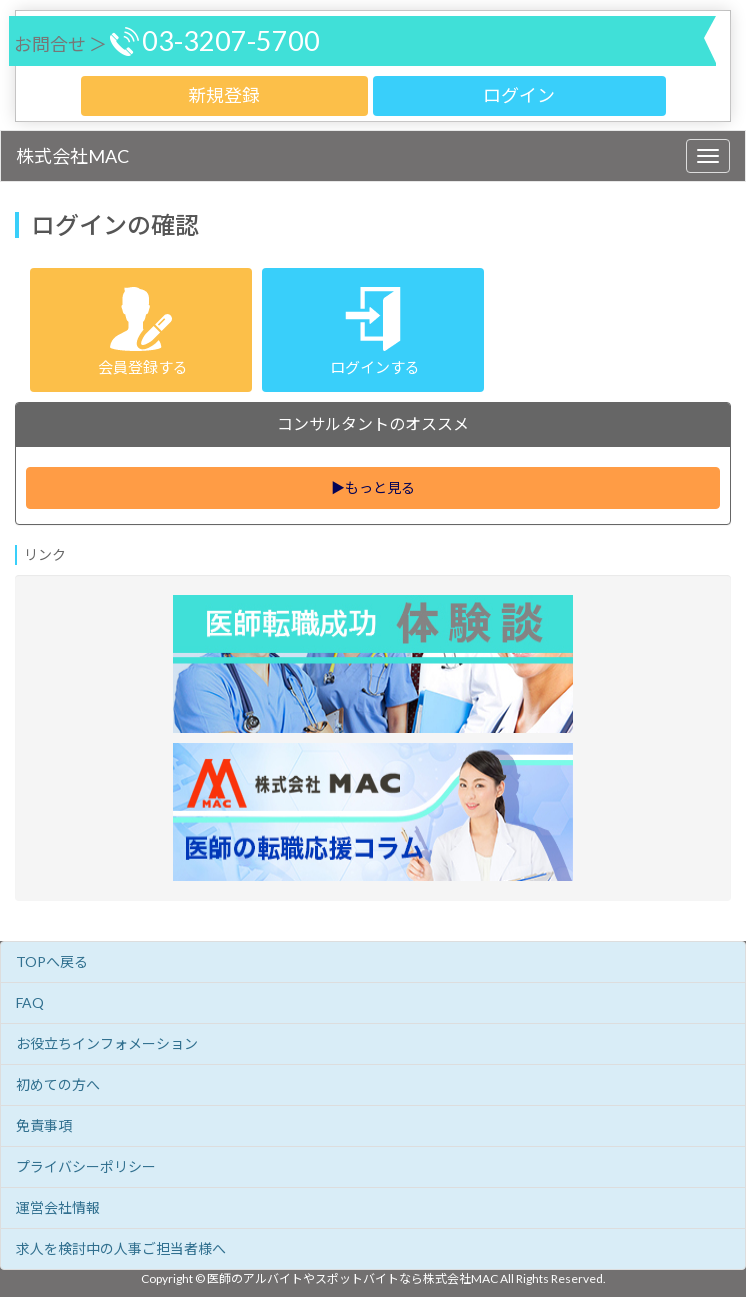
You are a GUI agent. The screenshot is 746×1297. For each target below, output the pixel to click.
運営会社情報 (58, 1207)
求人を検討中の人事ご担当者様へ (121, 1248)
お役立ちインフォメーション (107, 1043)
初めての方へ (58, 1084)
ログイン (519, 95)
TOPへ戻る (52, 961)
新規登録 (224, 95)
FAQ (30, 1002)
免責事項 (44, 1125)
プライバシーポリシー (86, 1166)
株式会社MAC (72, 156)
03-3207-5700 (231, 40)
